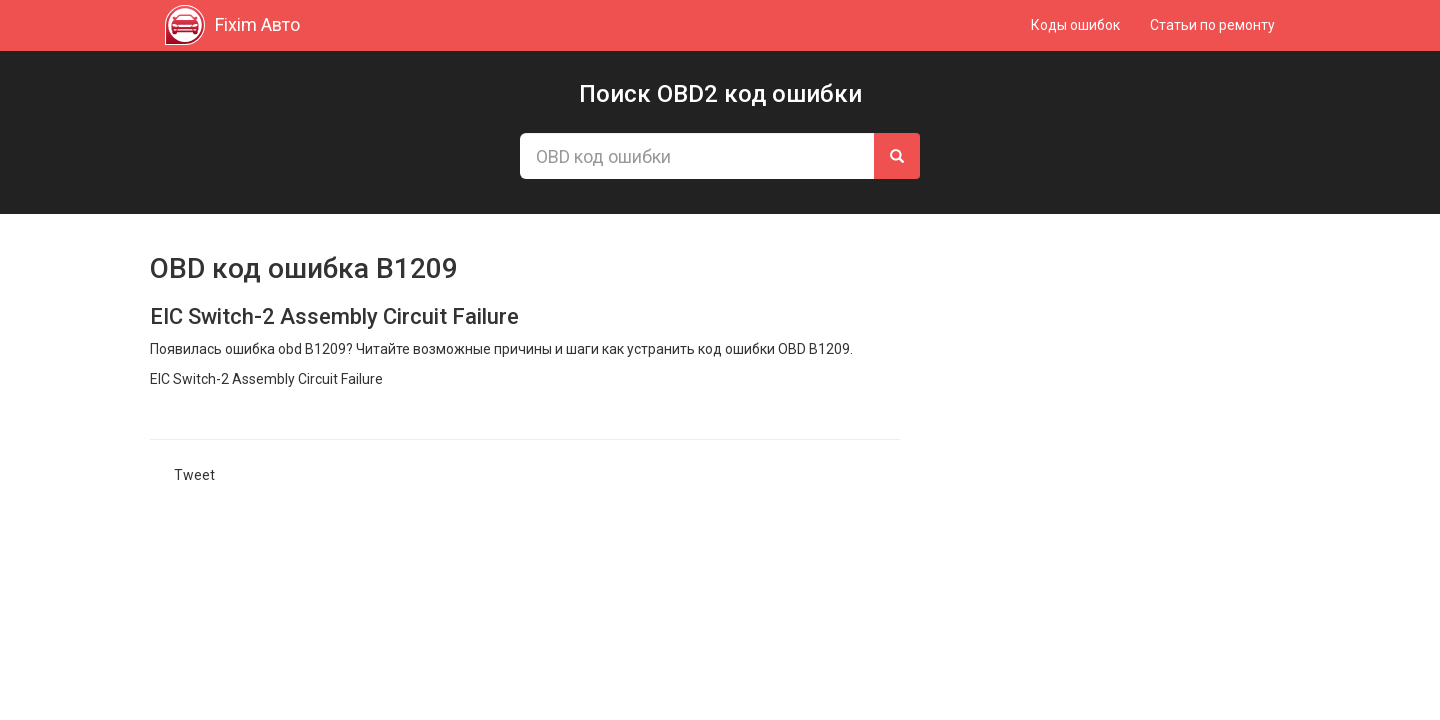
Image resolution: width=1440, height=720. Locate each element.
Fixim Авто (232, 25)
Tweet (194, 475)
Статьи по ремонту (1212, 25)
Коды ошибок (1075, 25)
